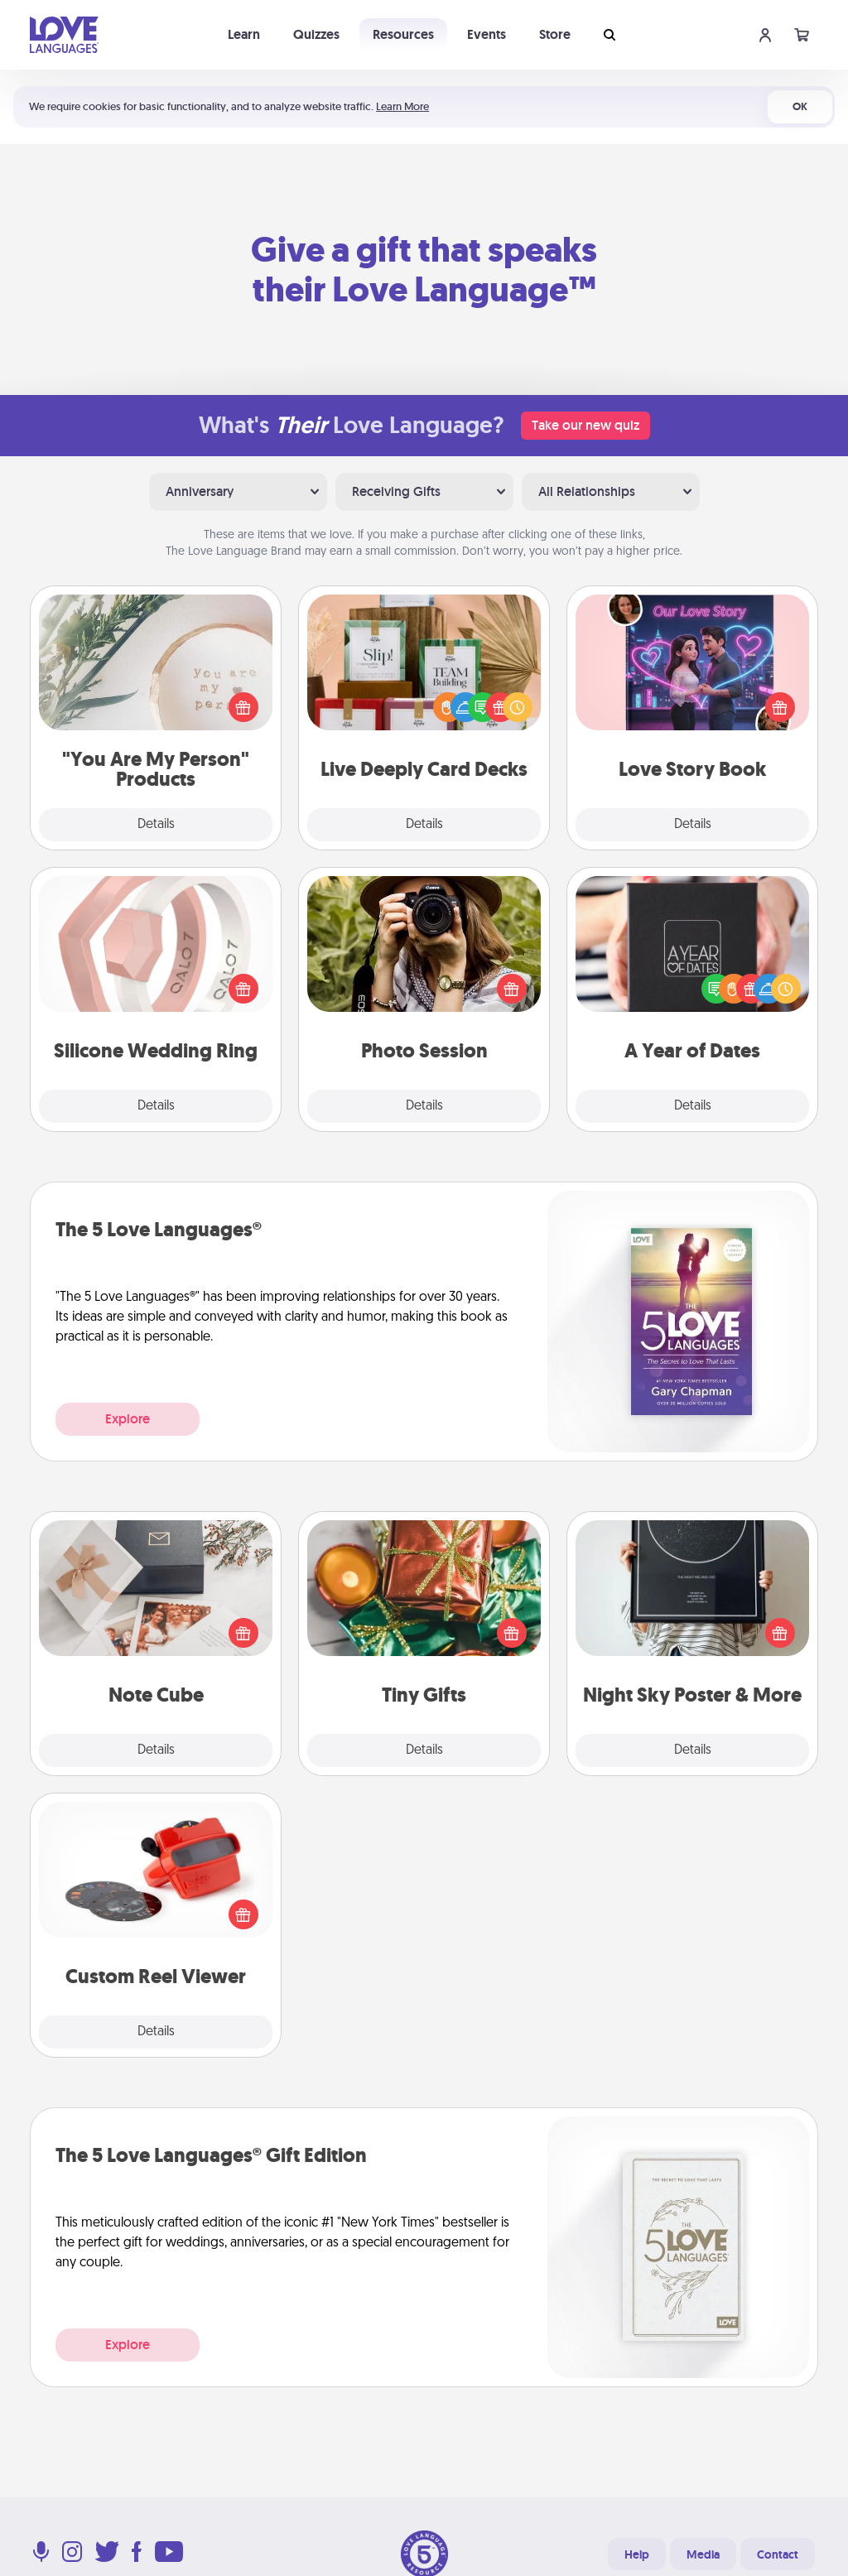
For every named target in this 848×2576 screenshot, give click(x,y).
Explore (127, 1419)
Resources (403, 34)
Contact (777, 2554)
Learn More (402, 106)
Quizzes (316, 34)
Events (486, 34)
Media (703, 2554)
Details (156, 824)
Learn (244, 34)
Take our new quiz (585, 425)
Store (555, 34)
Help (636, 2554)
